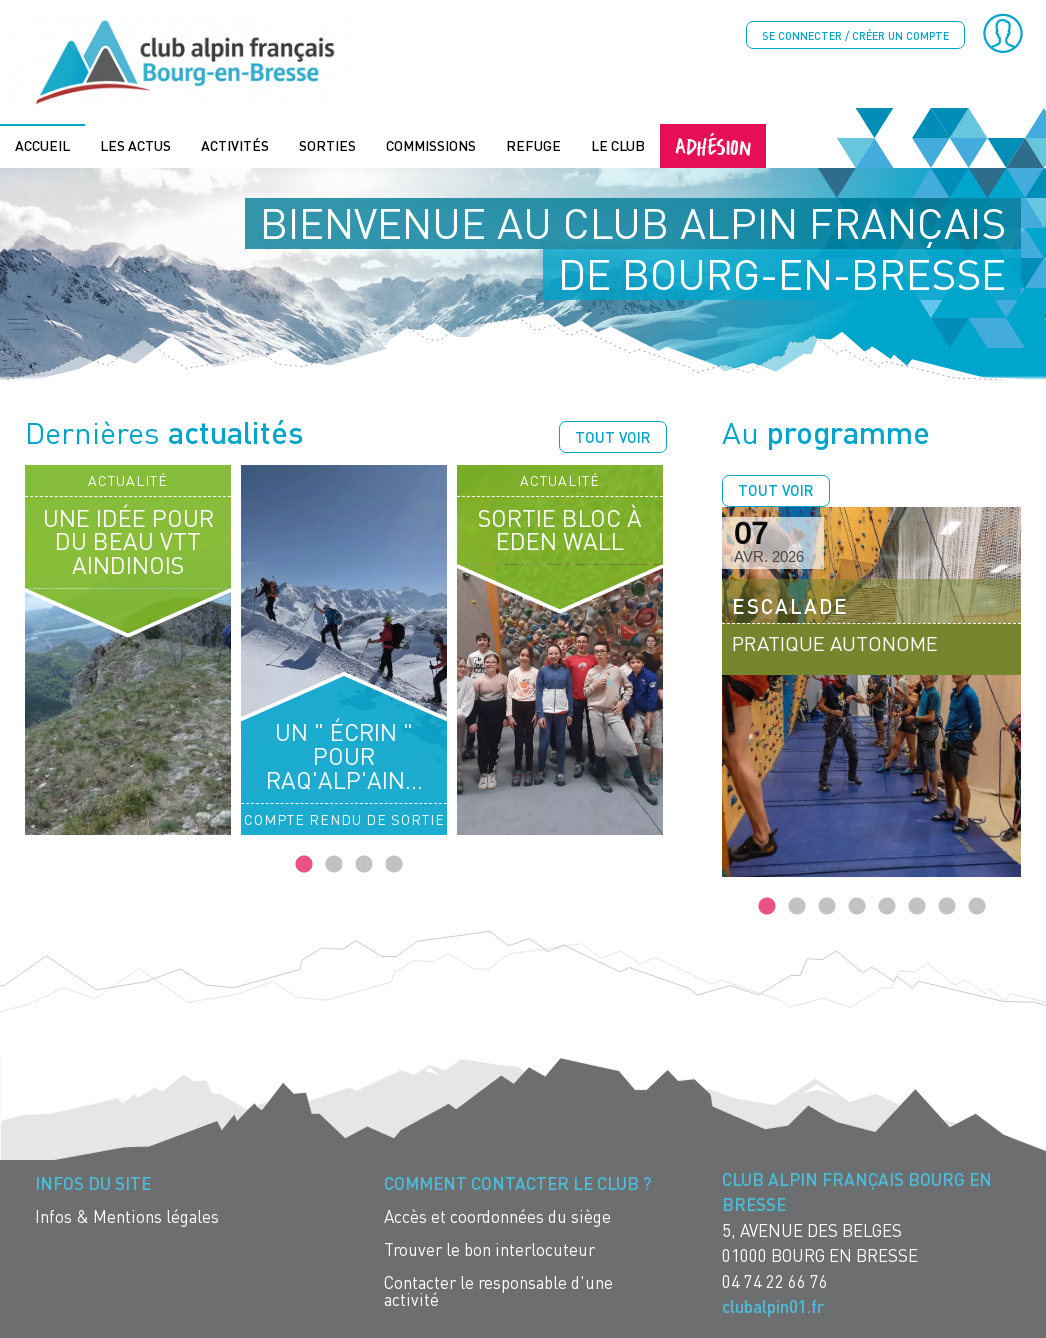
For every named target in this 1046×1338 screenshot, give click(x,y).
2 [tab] (334, 863)
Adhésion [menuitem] (713, 143)
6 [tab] (917, 905)
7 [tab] (947, 905)
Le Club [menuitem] (618, 143)
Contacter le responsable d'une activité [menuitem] (498, 1289)
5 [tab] (887, 905)
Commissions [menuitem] (431, 143)
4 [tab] (394, 863)
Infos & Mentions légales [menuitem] (127, 1214)
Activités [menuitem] (235, 143)
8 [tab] (977, 905)
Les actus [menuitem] (135, 143)
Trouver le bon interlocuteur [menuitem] (489, 1247)
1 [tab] (304, 863)
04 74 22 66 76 (775, 1279)
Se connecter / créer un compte (855, 35)
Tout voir (613, 435)
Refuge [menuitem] (533, 143)
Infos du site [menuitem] (93, 1181)
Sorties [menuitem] (327, 143)
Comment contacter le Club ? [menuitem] (517, 1181)
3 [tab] (364, 863)
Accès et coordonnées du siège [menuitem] (497, 1214)
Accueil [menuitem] (42, 143)
